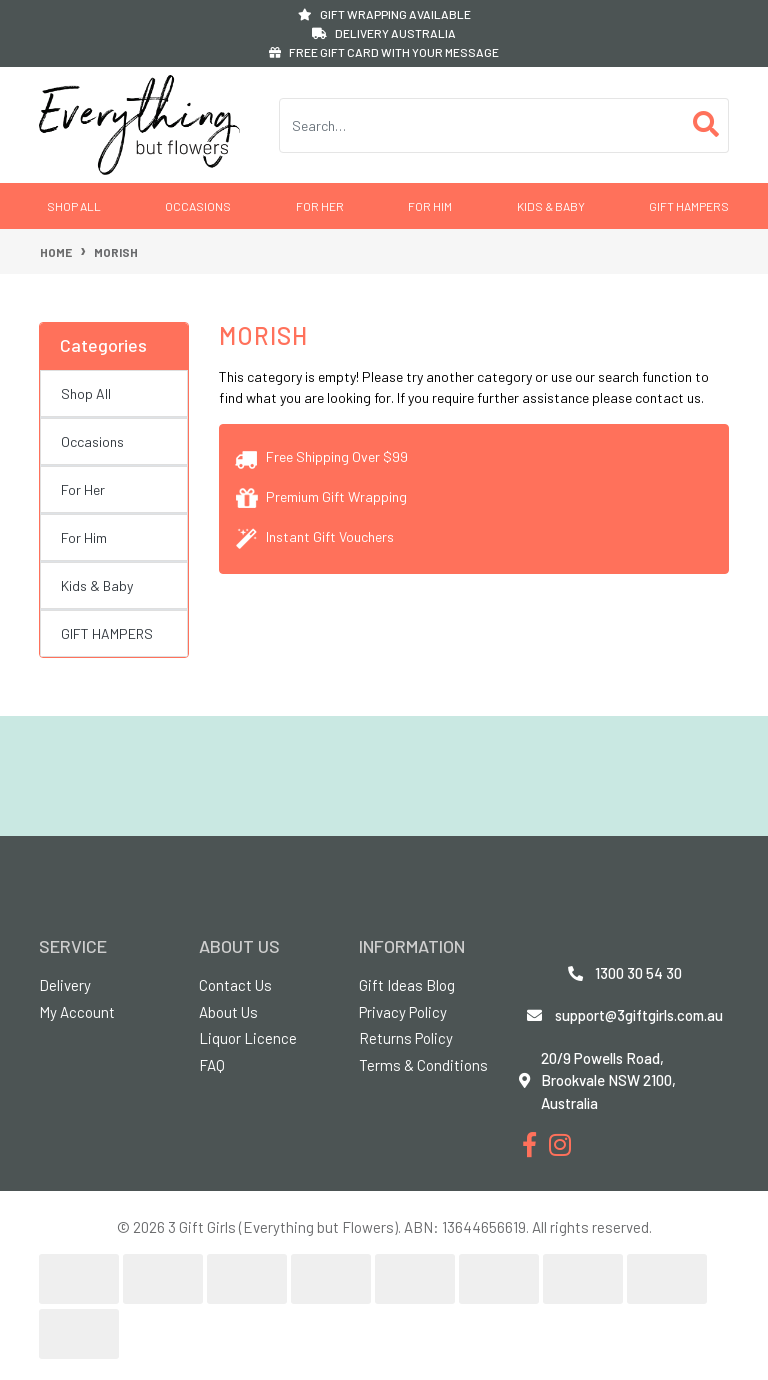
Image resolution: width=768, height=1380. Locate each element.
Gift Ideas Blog (407, 985)
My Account (77, 1012)
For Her (320, 206)
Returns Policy (406, 1038)
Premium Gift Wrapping (321, 496)
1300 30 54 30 (638, 973)
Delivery (65, 985)
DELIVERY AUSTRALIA (384, 33)
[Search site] (706, 125)
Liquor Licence (248, 1038)
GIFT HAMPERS (689, 206)
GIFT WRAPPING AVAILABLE (384, 14)
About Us (228, 1012)
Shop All (74, 206)
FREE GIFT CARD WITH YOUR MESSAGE (384, 52)
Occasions (198, 206)
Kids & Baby (551, 206)
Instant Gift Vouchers (314, 536)
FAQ (212, 1065)
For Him (430, 206)
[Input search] (482, 125)
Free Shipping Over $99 (321, 456)
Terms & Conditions (423, 1065)
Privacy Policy (403, 1012)
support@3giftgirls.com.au (639, 1015)
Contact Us (235, 985)
